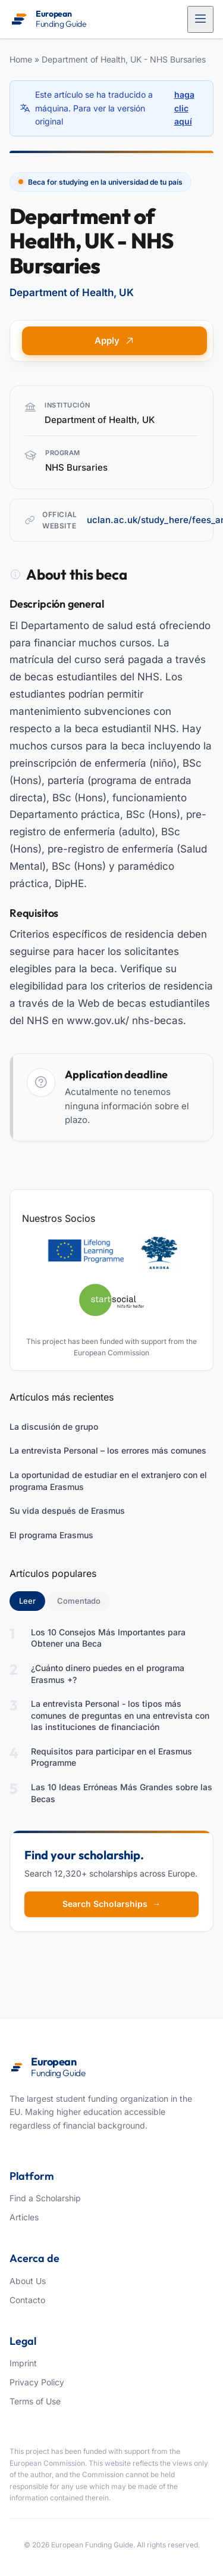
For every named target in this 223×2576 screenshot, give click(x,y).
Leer (32, 1600)
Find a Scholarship (45, 2198)
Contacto (27, 2300)
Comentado (78, 1601)
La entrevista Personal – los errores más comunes (108, 1450)
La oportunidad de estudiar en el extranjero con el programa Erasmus (108, 1481)
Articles (24, 2217)
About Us (28, 2281)
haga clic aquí (184, 107)
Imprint (23, 2363)
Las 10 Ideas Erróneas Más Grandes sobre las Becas (121, 1793)
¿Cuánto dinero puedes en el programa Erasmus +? (107, 1674)
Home (21, 59)
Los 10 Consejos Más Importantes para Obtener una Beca (108, 1638)
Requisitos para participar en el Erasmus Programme (111, 1757)
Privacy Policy (37, 2382)
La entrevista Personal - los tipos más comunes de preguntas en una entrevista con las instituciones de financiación (120, 1715)
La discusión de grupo (54, 1426)
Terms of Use (35, 2401)
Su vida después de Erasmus (67, 1510)
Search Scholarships (111, 1904)
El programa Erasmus (51, 1535)
